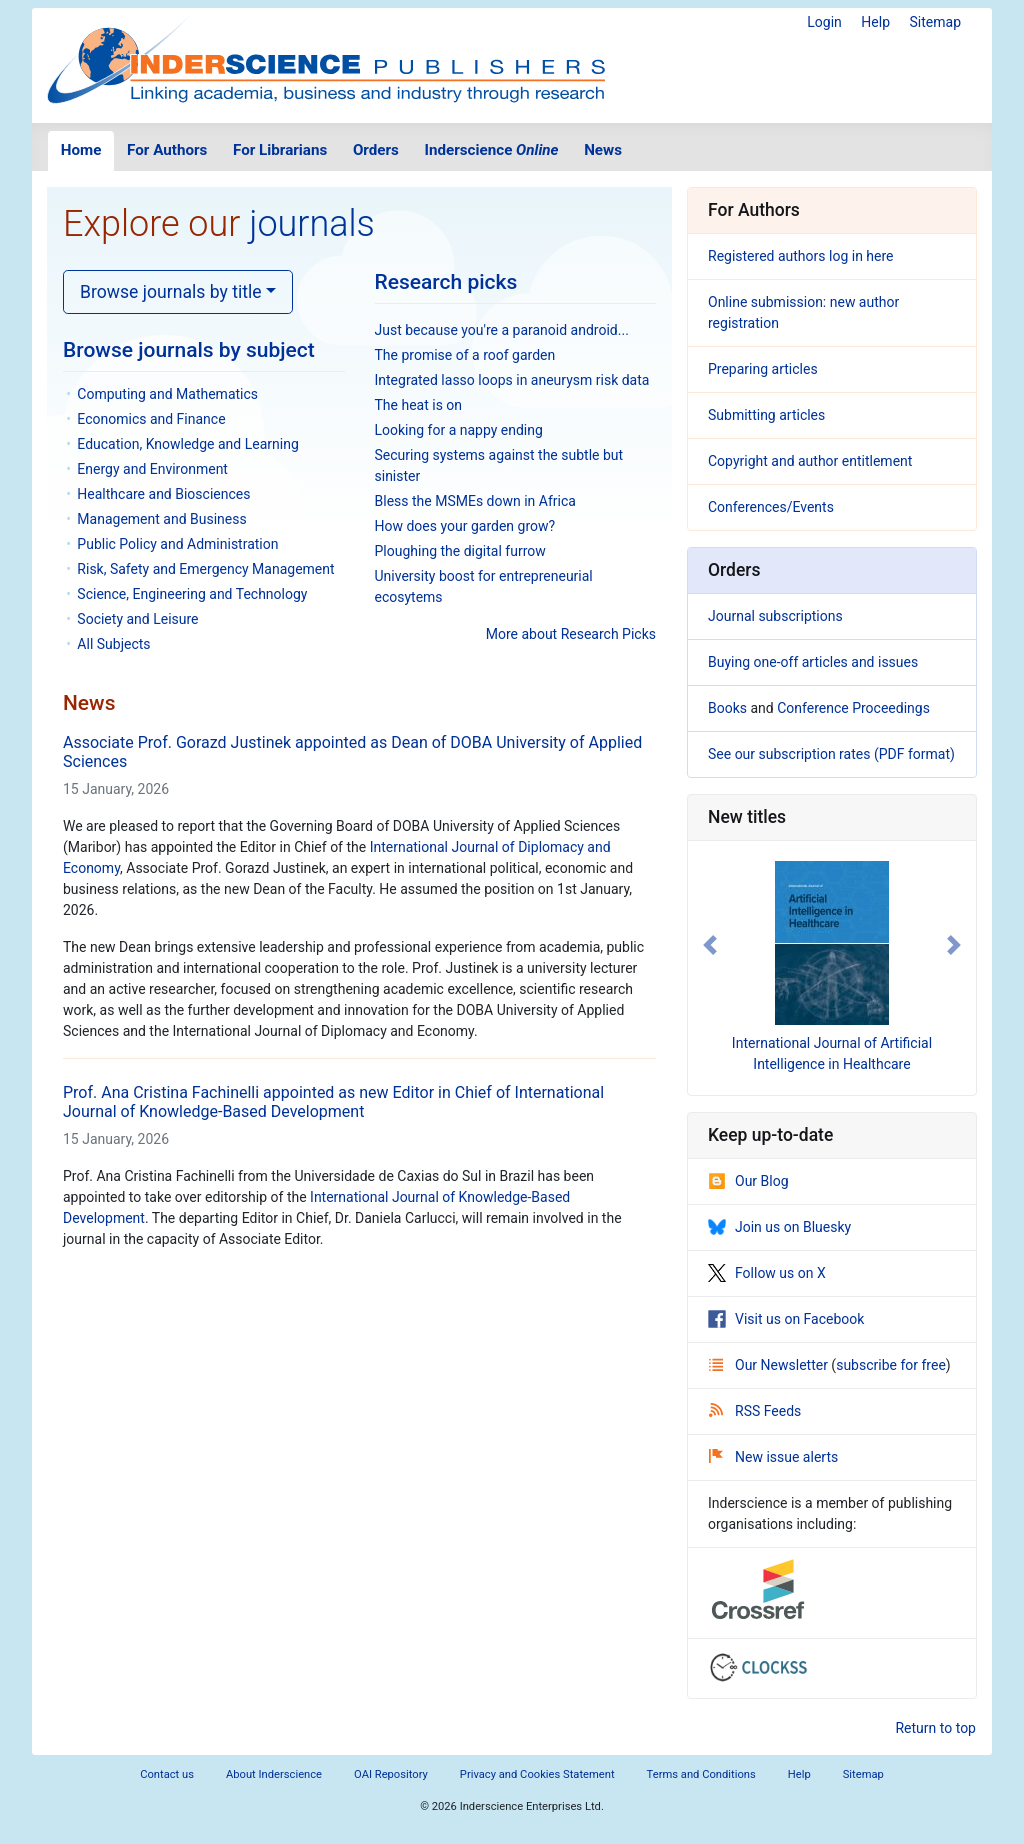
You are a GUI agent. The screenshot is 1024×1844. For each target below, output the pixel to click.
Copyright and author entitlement (810, 461)
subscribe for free (891, 1365)
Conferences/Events (771, 507)
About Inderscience (274, 1774)
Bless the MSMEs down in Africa (475, 501)
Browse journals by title (171, 292)
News (603, 150)
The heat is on (419, 405)
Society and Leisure (137, 619)
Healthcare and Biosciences (163, 494)
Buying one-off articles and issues (813, 662)
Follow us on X (767, 1273)
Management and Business (161, 519)
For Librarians (280, 150)
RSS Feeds (755, 1411)
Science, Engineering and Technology (192, 594)
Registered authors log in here (801, 256)
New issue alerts (773, 1457)
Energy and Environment (152, 469)
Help (875, 22)
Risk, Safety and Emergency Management (205, 569)
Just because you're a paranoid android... (502, 330)
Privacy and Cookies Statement (537, 1774)
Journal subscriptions (775, 616)
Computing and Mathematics (167, 394)
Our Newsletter (770, 1365)
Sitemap (935, 22)
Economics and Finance (151, 419)
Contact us (167, 1774)
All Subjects (113, 644)
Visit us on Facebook (786, 1319)
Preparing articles (763, 369)
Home (81, 150)
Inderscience (492, 150)
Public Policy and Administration (177, 544)
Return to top (935, 1728)
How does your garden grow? (465, 526)
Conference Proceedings (853, 708)
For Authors (167, 150)
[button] (709, 945)
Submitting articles (766, 415)
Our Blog (748, 1181)
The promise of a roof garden (465, 355)
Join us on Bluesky (779, 1227)
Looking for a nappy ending (459, 430)
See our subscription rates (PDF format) (831, 754)
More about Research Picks (571, 634)
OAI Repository (391, 1774)
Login (824, 22)
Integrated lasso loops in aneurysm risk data (512, 380)
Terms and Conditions (701, 1774)
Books (727, 708)
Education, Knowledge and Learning (187, 444)
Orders (376, 150)
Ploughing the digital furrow (460, 551)
